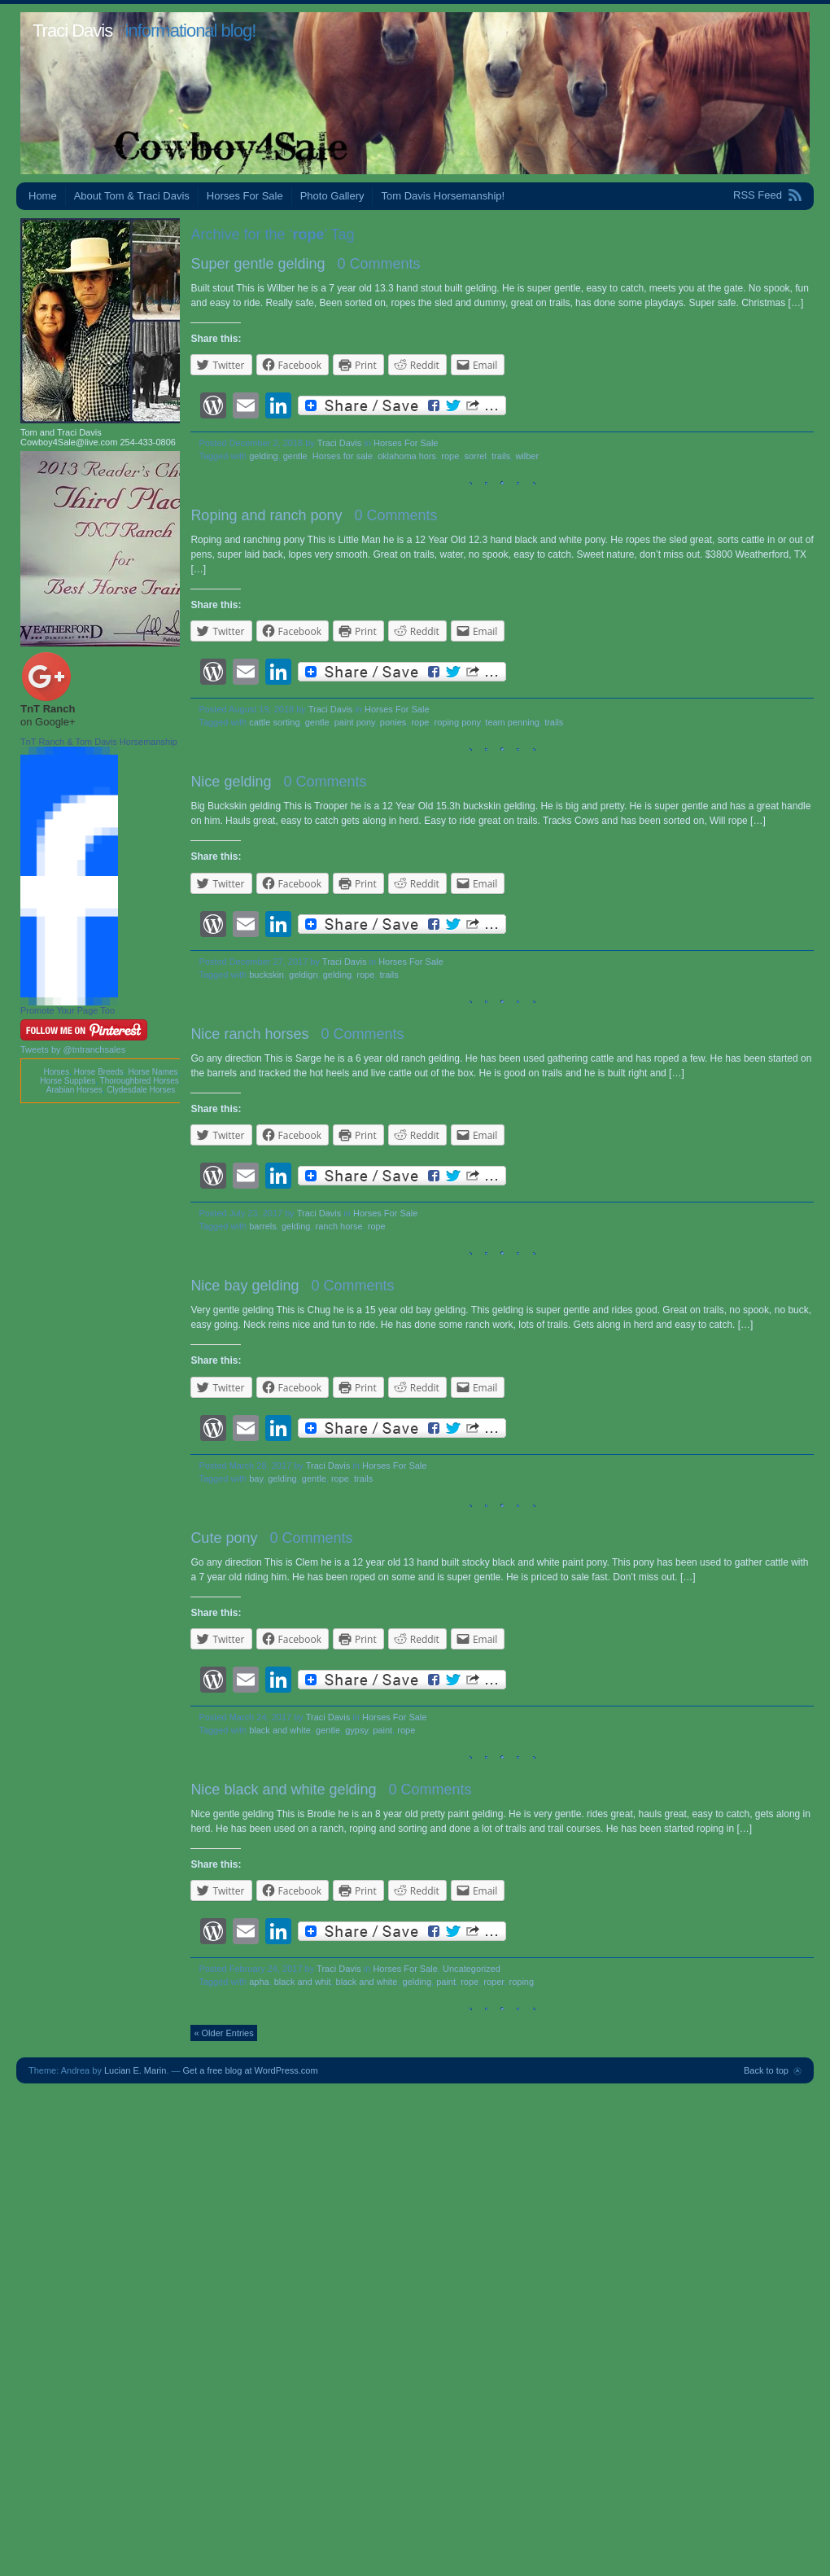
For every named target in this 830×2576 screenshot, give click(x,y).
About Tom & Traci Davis (132, 196)
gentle (295, 456)
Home (42, 196)
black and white (280, 1730)
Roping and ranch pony (266, 515)
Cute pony (223, 1538)
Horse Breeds (99, 1071)
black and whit (302, 1982)
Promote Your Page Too (67, 1010)
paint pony (354, 722)
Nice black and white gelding (283, 1789)
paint (382, 1730)
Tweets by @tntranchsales (72, 1049)
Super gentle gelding (257, 264)
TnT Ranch (47, 709)
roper (493, 1982)
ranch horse (339, 1226)
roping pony (458, 722)
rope (450, 456)
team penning (512, 722)
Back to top (766, 2070)
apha (259, 1982)
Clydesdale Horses (141, 1089)
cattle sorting (274, 722)
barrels (263, 1226)
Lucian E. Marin (135, 2070)
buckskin (266, 974)
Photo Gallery (332, 196)
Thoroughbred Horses (139, 1080)
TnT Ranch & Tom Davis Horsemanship (98, 742)
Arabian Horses (74, 1089)
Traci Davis (72, 30)
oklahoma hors (407, 456)
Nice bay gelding (244, 1285)
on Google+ (48, 722)
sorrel (475, 456)
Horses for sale (342, 456)
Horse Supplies (67, 1080)
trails (500, 456)
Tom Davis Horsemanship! (443, 196)
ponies (393, 722)
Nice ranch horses (249, 1034)
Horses (56, 1071)
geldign (303, 974)
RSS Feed (757, 195)
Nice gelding (230, 781)
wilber (527, 456)
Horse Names (152, 1071)
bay (256, 1478)
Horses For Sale (245, 196)
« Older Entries (223, 2033)
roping (522, 1982)
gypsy (356, 1730)
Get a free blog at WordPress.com (250, 2070)
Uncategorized (471, 1969)
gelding (263, 456)
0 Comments (379, 264)
